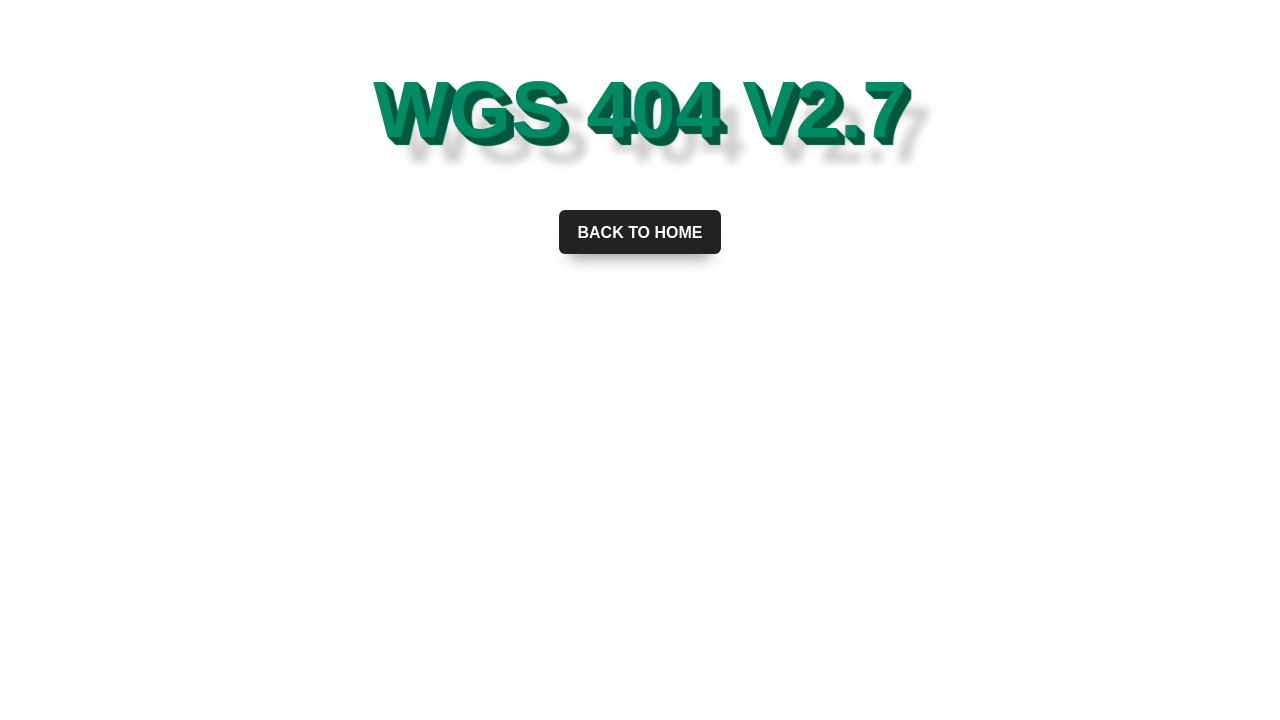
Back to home (639, 232)
